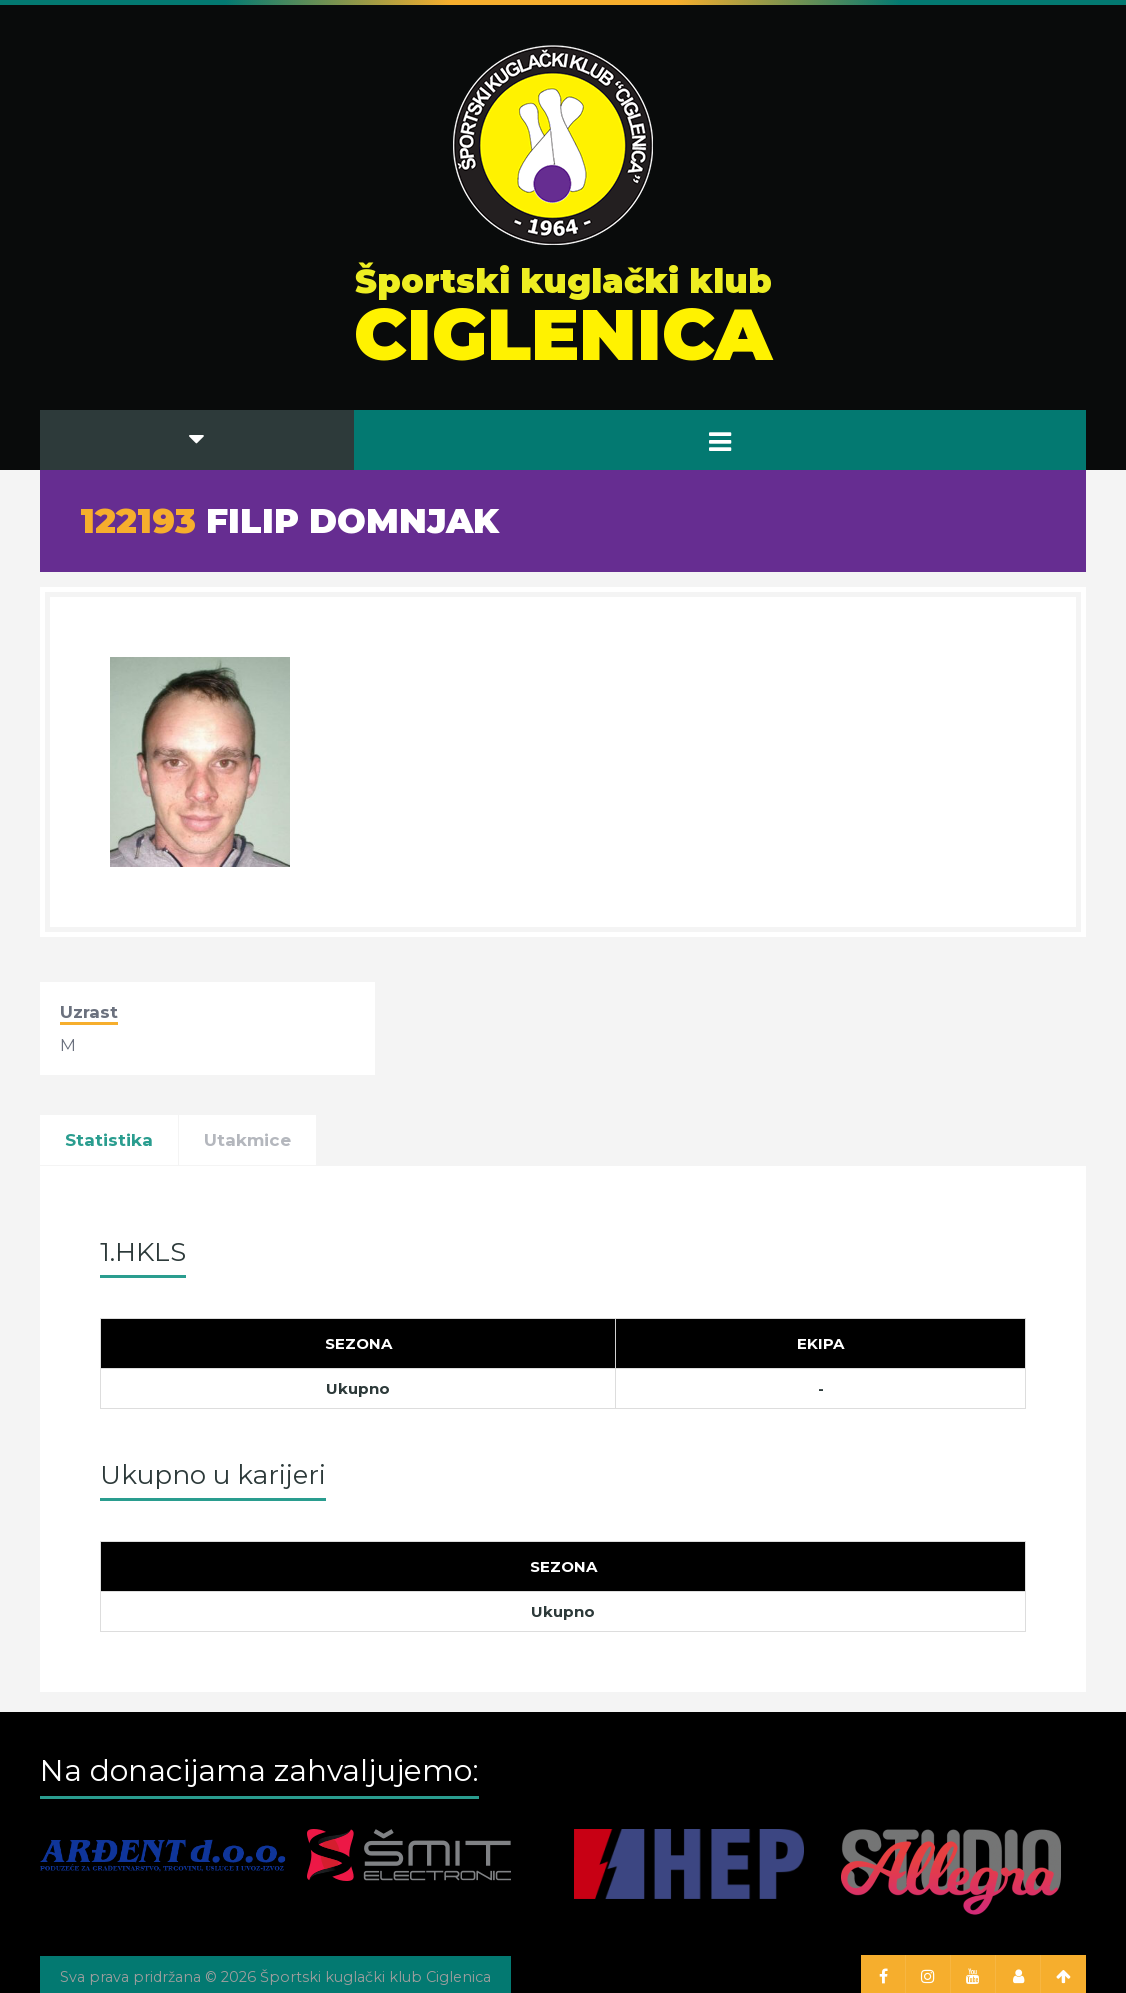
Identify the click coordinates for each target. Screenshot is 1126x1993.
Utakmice (247, 1140)
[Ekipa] (821, 1344)
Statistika (109, 1140)
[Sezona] (358, 1344)
